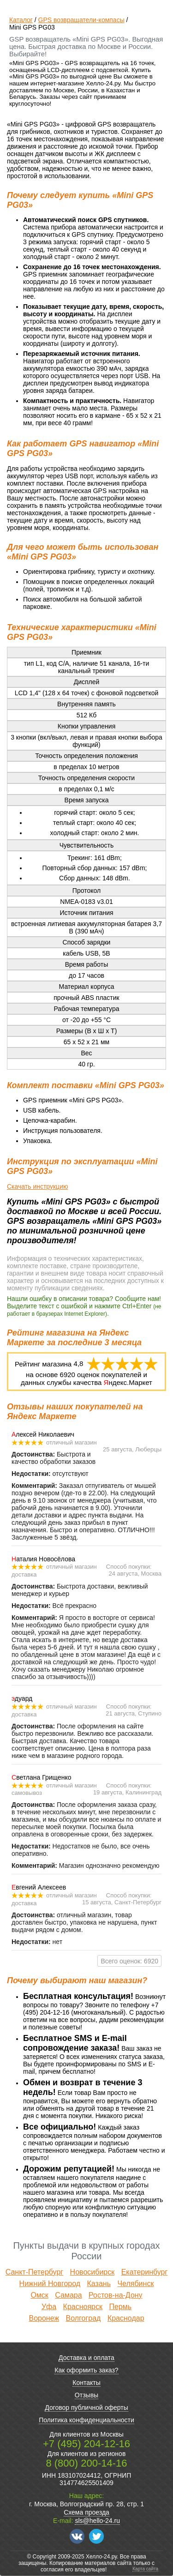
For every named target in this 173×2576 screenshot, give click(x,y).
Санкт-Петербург (34, 2272)
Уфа (49, 2307)
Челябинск (135, 2283)
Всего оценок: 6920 (129, 1961)
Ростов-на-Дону (116, 2295)
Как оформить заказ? (86, 2370)
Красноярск (82, 2307)
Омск (39, 2295)
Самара (68, 2295)
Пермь (120, 2307)
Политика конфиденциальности (86, 2420)
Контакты (86, 2382)
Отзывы (86, 2395)
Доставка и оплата (86, 2357)
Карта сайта (145, 2568)
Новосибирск (92, 2272)
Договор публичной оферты (86, 2407)
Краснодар (125, 2318)
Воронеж (44, 2318)
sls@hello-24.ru (97, 2520)
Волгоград (83, 2318)
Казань (99, 2283)
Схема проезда (86, 2512)
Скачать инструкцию (37, 1186)
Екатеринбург (144, 2272)
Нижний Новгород (49, 2283)
